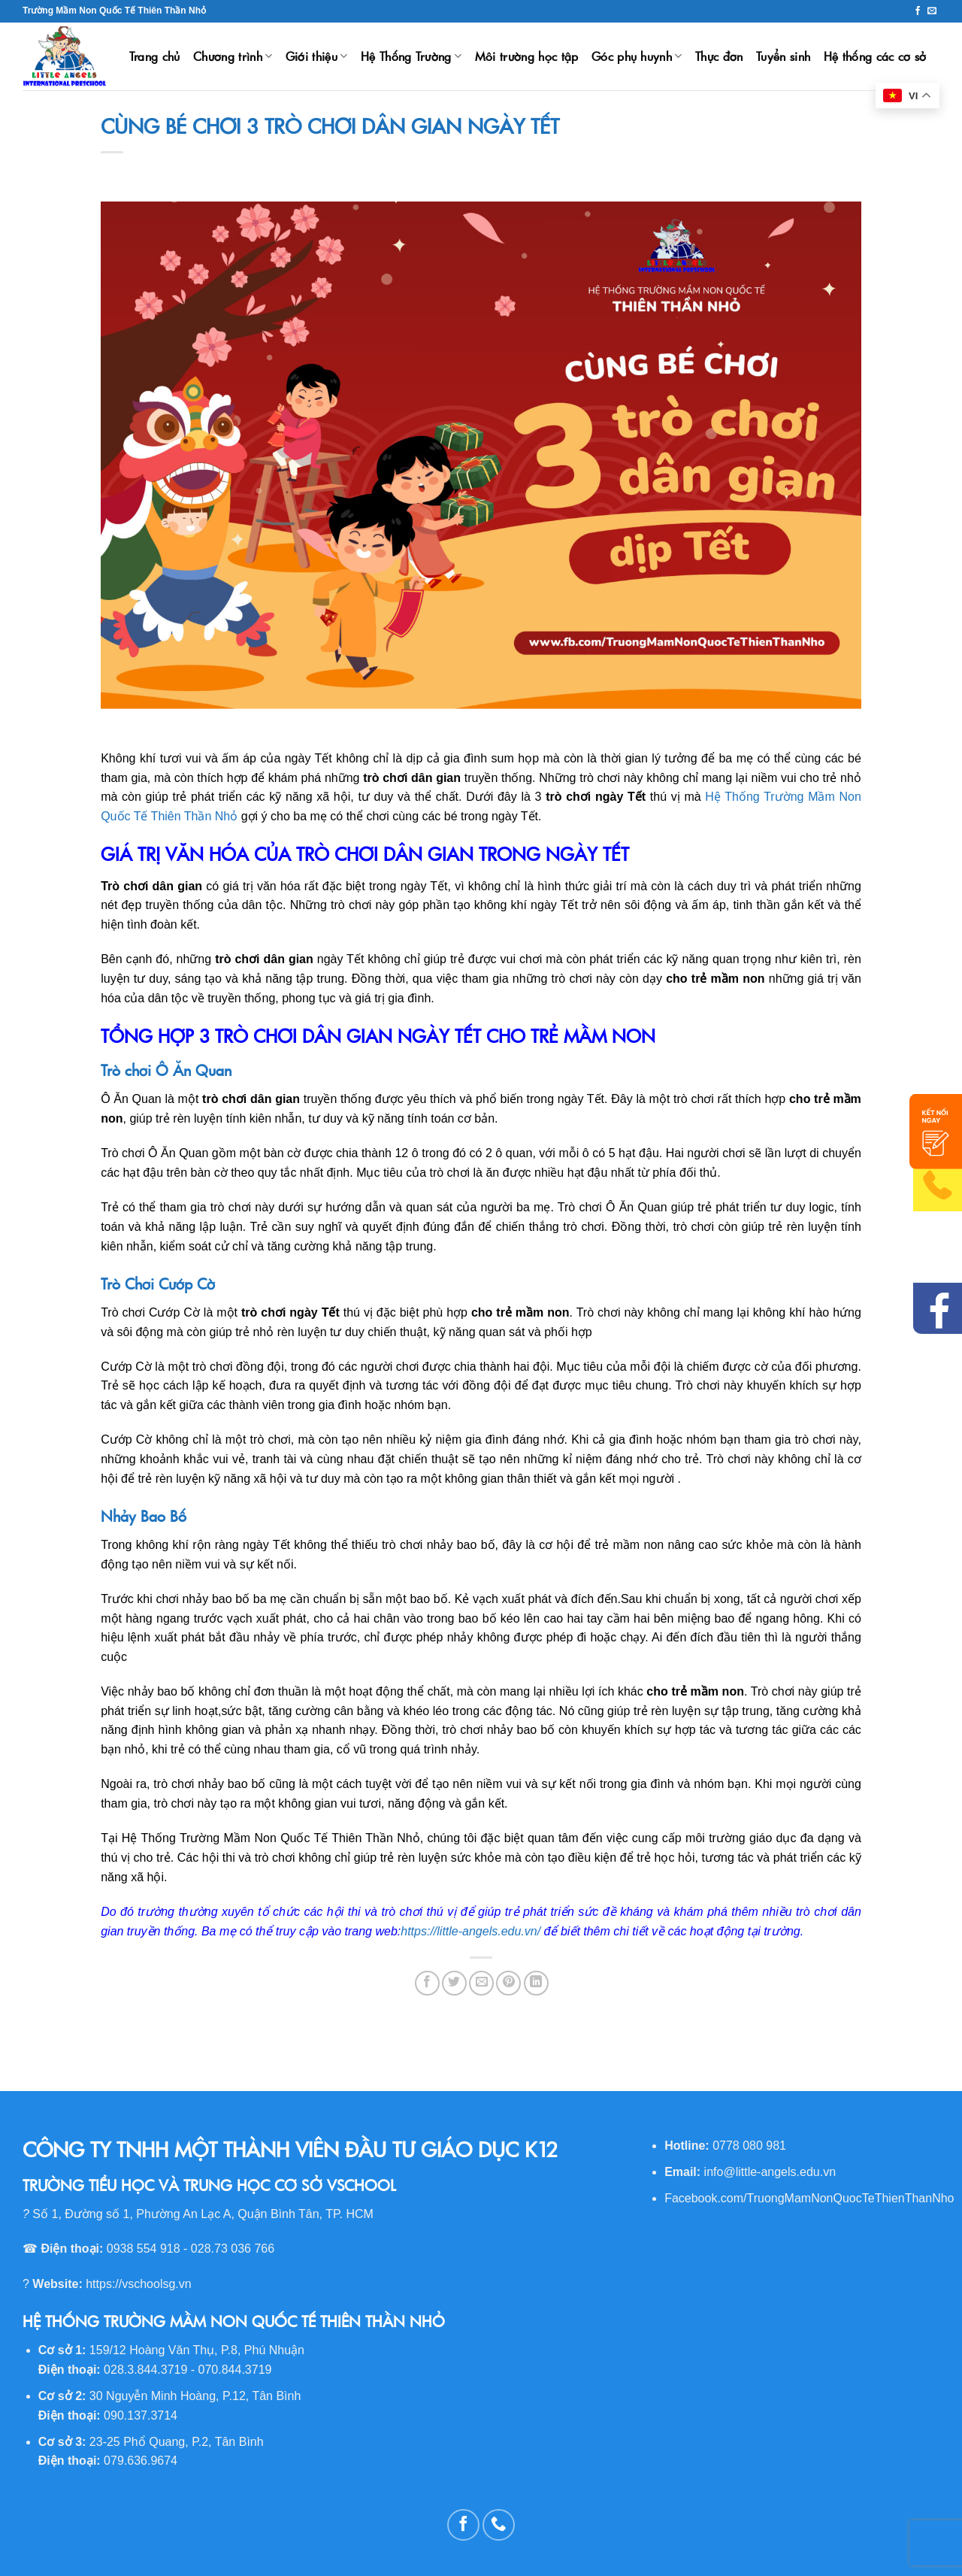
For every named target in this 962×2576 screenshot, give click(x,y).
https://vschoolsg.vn (139, 2283)
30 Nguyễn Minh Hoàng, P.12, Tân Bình (195, 2396)
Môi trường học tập (527, 56)
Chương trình (232, 56)
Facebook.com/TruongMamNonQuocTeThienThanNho (809, 2198)
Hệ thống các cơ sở (875, 56)
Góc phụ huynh (636, 56)
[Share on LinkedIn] (536, 1983)
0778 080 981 (749, 2145)
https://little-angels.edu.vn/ (470, 1931)
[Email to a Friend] (481, 1983)
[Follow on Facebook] (917, 11)
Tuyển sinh (783, 56)
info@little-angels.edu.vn (770, 2171)
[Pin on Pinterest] (508, 1983)
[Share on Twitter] (454, 1983)
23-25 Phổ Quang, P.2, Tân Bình (176, 2441)
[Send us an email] (931, 11)
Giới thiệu (317, 56)
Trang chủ (154, 56)
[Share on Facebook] (427, 1983)
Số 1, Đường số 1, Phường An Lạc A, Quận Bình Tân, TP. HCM (203, 2214)
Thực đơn (719, 56)
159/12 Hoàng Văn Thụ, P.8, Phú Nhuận (196, 2350)
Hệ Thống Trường (411, 56)
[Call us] (499, 2525)
